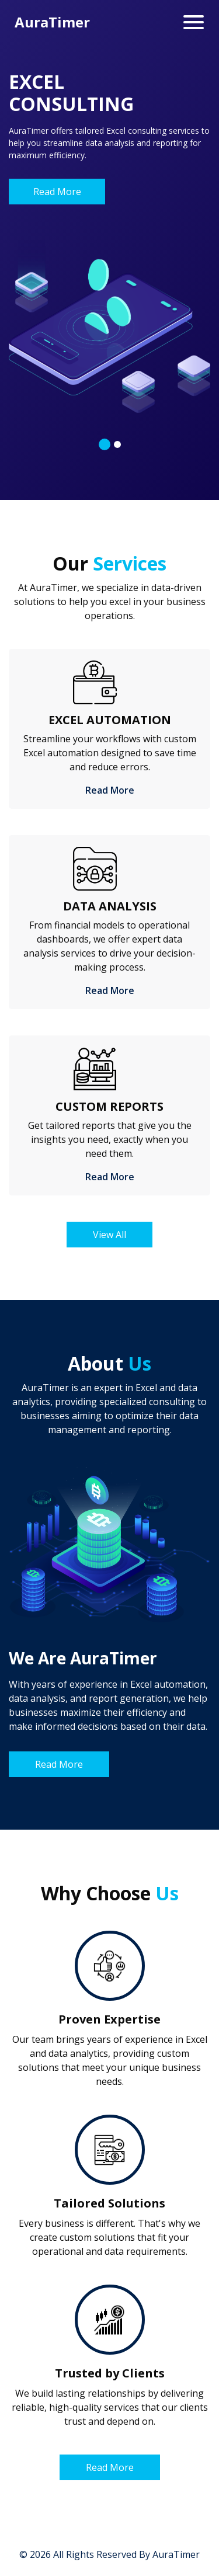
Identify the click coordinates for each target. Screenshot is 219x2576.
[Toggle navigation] (193, 22)
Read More (57, 191)
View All (109, 1234)
